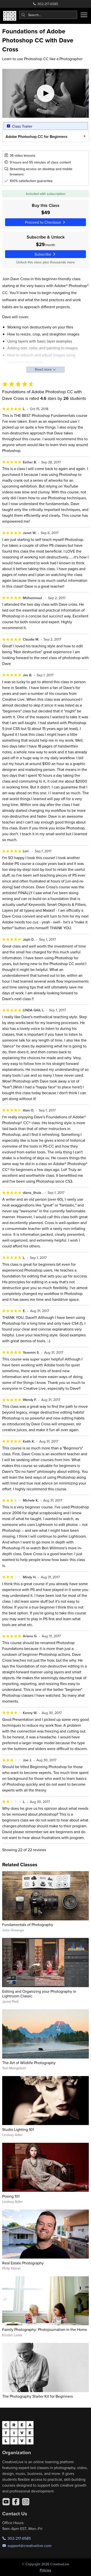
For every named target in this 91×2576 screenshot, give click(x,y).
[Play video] (45, 93)
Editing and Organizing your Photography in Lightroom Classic (39, 1994)
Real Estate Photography (23, 2263)
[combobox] (48, 15)
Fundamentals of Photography (27, 1924)
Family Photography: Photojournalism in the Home (44, 2329)
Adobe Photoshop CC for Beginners (36, 136)
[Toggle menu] (84, 15)
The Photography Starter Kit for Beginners (37, 2396)
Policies (45, 2570)
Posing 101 (10, 2196)
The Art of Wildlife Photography (29, 2062)
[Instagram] (26, 2502)
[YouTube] (6, 2502)
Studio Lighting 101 (18, 2129)
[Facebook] (16, 2502)
